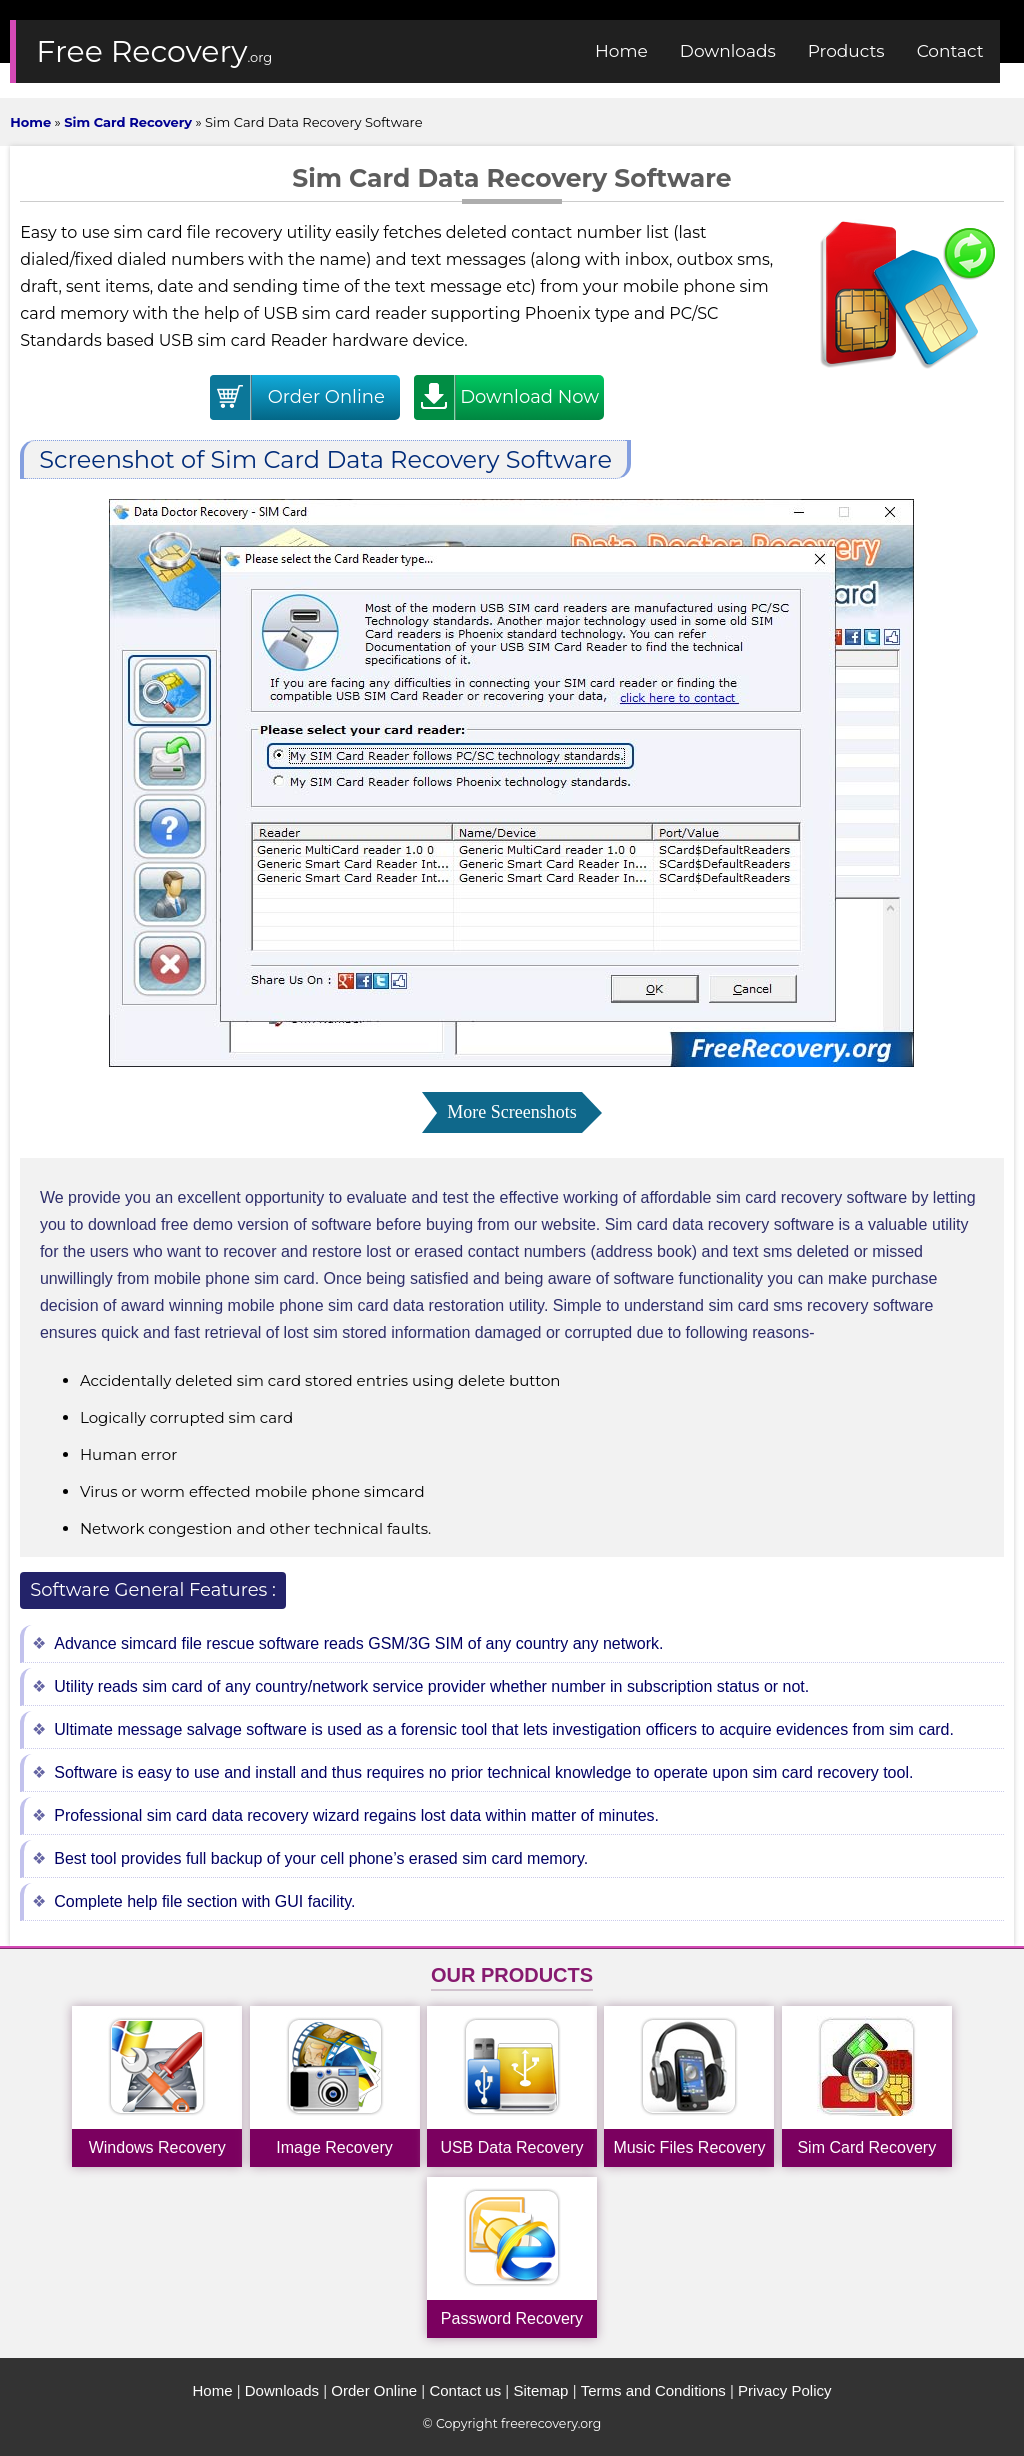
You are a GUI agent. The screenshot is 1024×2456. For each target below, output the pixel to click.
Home (212, 2390)
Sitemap (540, 2390)
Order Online (374, 2390)
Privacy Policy (784, 2390)
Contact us (465, 2390)
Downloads (282, 2390)
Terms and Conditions (653, 2390)
